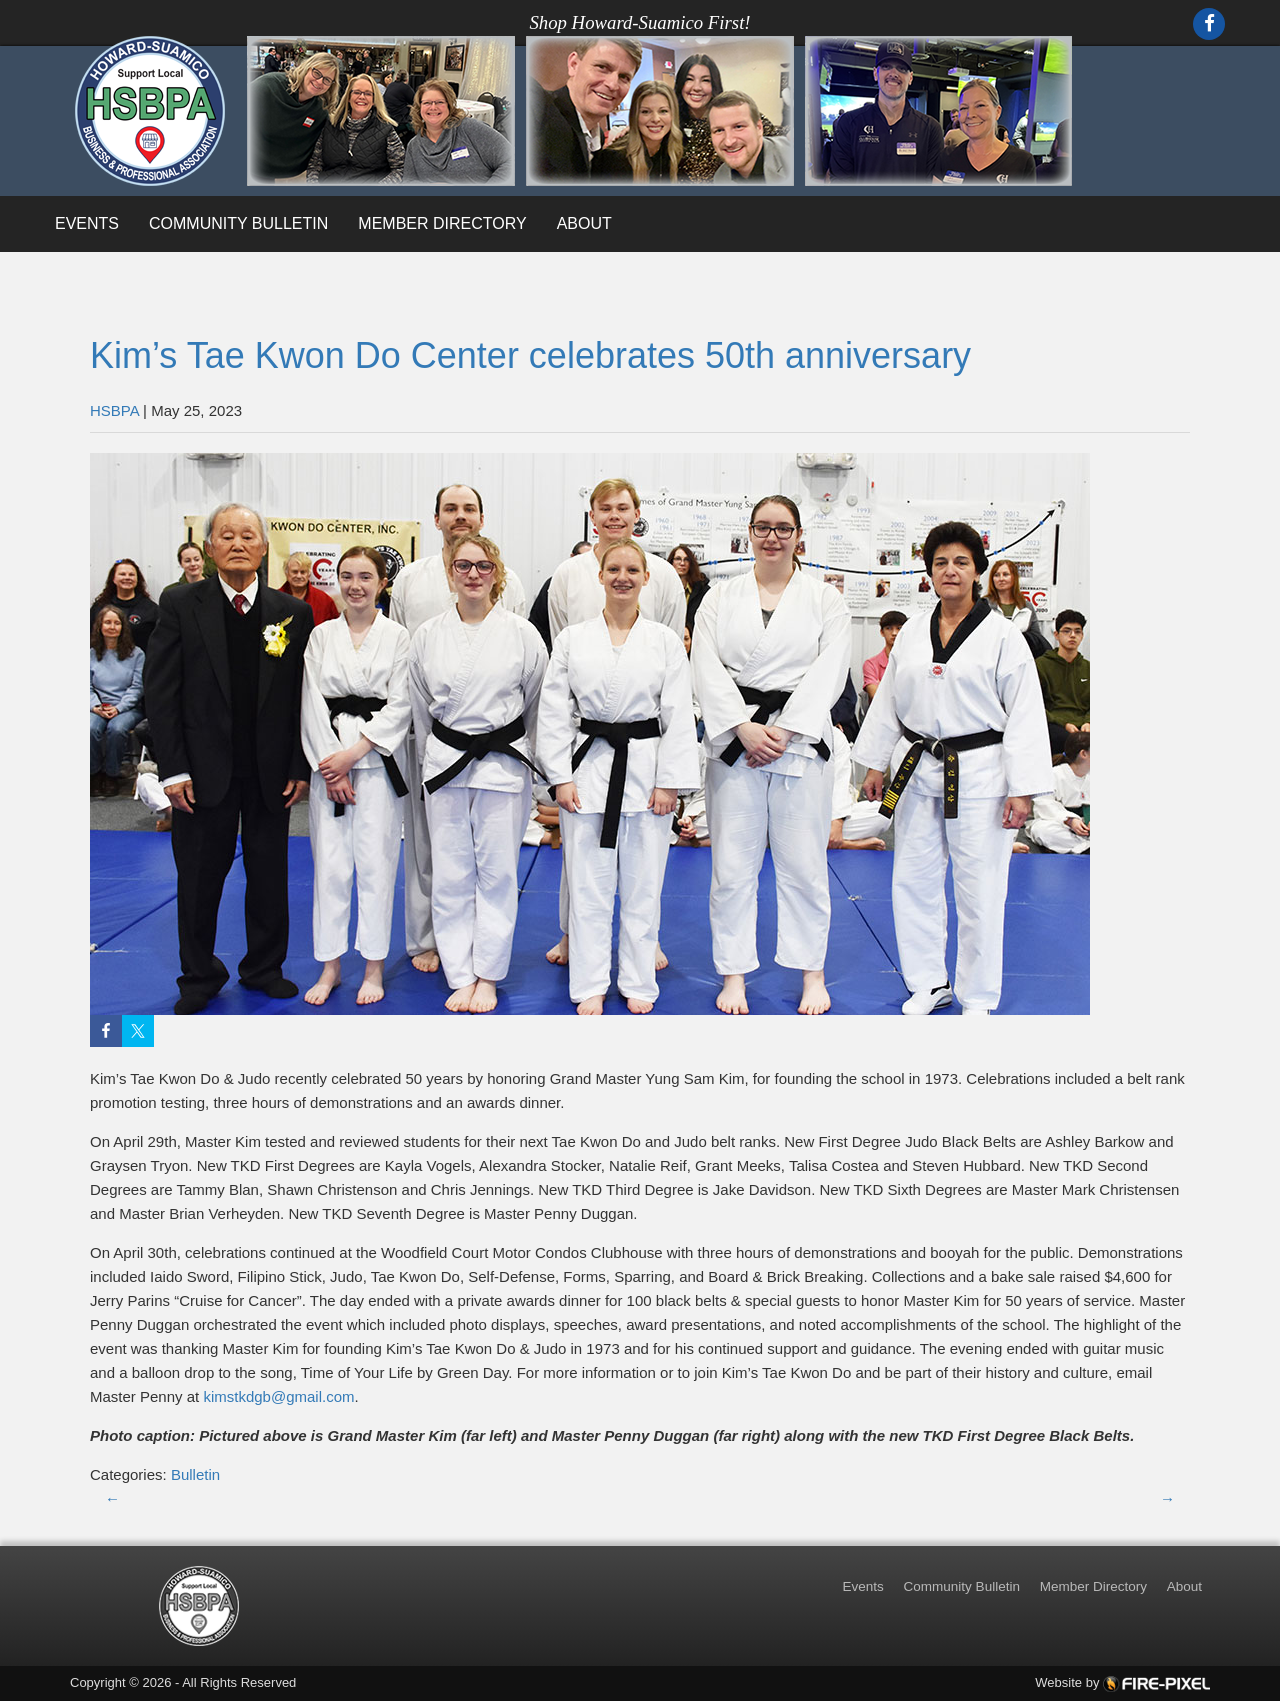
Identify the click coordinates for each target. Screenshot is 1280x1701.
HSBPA (114, 410)
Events (87, 223)
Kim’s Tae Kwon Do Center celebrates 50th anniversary (530, 355)
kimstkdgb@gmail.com (278, 1396)
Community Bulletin (238, 223)
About (584, 223)
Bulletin (195, 1474)
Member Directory (442, 223)
